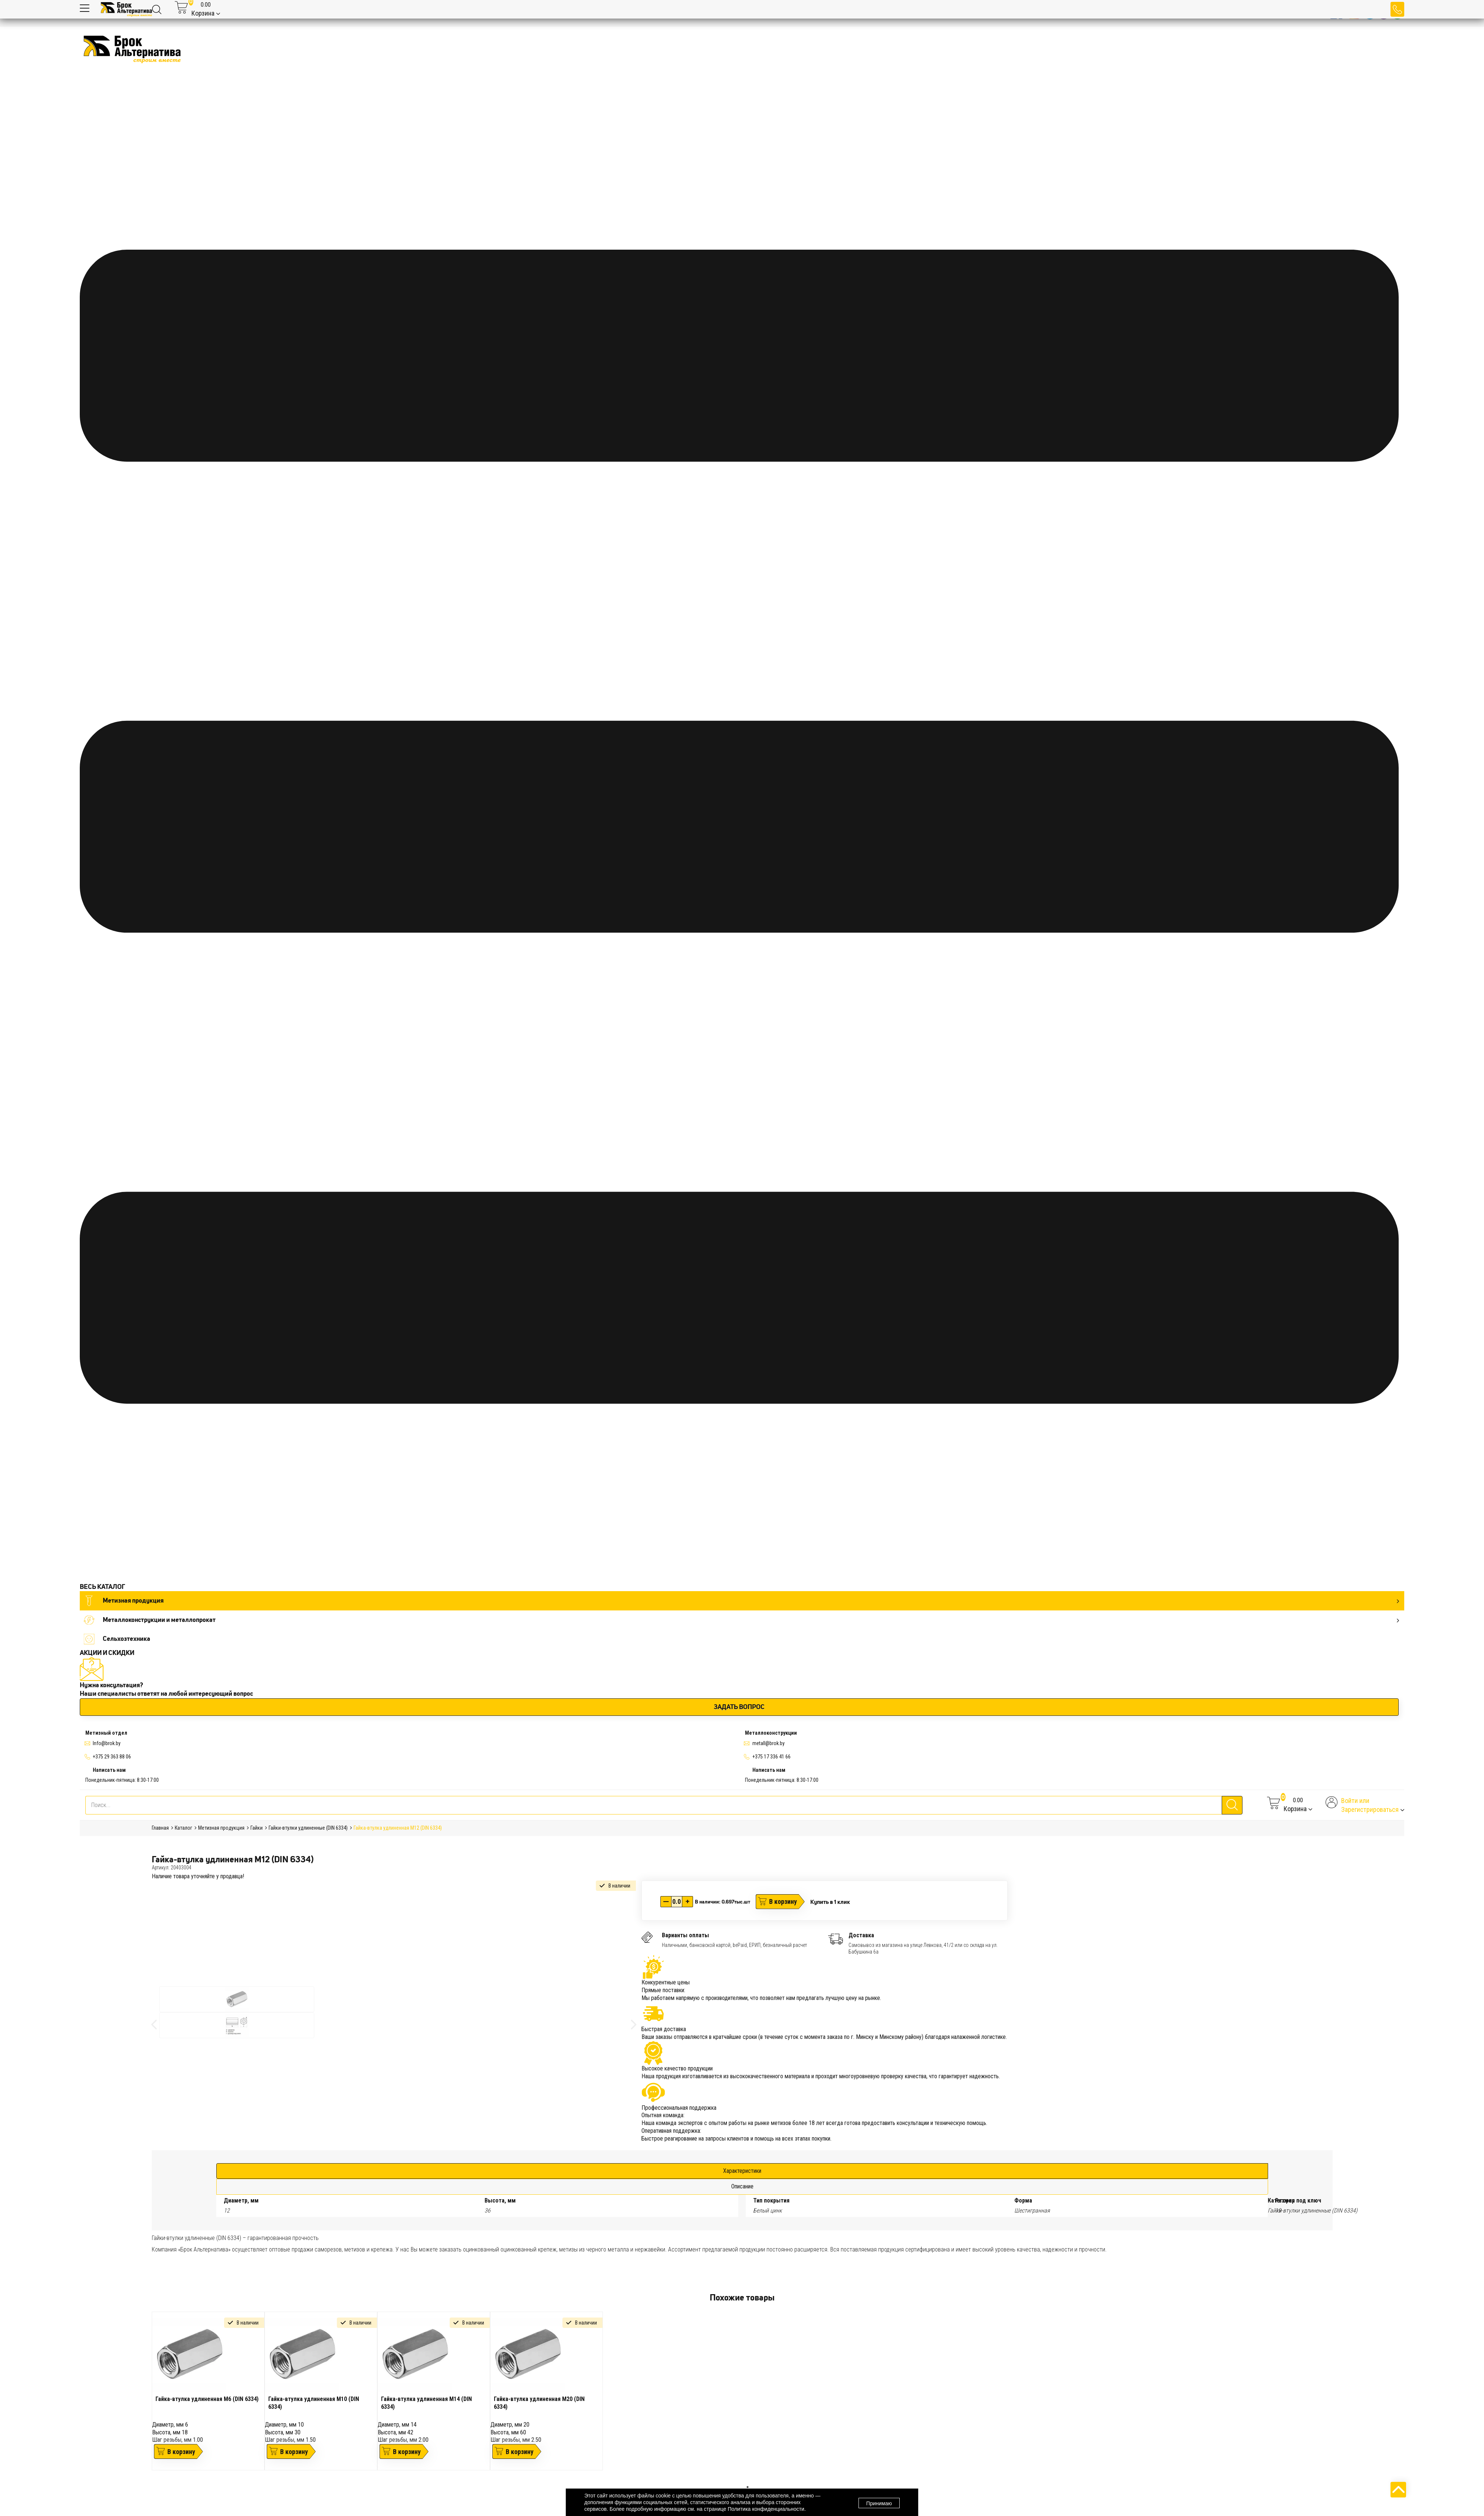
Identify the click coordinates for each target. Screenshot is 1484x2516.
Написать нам (109, 1770)
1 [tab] (747, 2487)
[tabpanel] (208, 2391)
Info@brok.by (107, 1743)
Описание (742, 2186)
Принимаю (879, 2503)
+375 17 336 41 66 (771, 1757)
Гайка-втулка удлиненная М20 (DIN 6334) (539, 2402)
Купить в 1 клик (830, 1901)
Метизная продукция (741, 1600)
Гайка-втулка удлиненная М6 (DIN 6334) (207, 2398)
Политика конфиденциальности (766, 2509)
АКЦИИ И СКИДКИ (107, 1653)
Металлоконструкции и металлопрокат (741, 1619)
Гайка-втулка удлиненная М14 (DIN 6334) (426, 2402)
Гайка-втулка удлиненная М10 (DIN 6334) (313, 2402)
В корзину (783, 1901)
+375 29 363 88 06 (112, 1757)
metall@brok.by (768, 1743)
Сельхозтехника (117, 1638)
